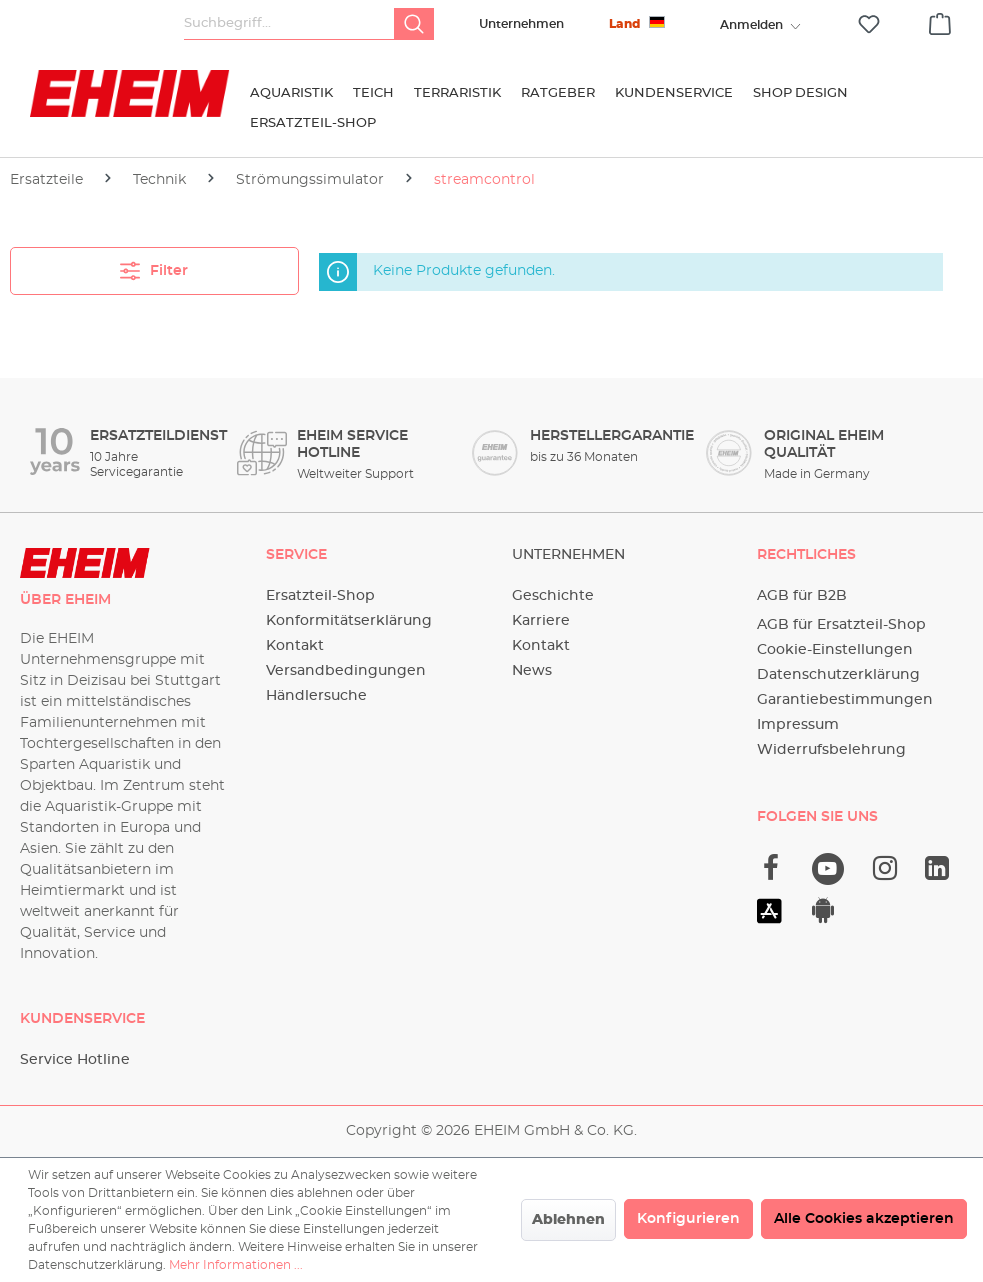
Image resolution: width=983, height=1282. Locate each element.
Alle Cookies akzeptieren (864, 1219)
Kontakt (295, 646)
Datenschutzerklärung (838, 675)
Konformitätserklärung (349, 621)
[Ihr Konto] (751, 25)
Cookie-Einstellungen (835, 650)
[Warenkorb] (940, 21)
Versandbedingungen (346, 671)
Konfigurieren (688, 1219)
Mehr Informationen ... (236, 1265)
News (532, 671)
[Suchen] (414, 24)
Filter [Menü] (154, 266)
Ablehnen (568, 1220)
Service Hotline (75, 1060)
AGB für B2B (802, 596)
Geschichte (553, 596)
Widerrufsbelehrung (831, 750)
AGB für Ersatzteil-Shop (841, 625)
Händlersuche (316, 696)
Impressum (798, 725)
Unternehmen (521, 24)
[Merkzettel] (869, 24)
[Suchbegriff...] (289, 24)
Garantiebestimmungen (845, 700)
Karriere (541, 621)
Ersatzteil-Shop (320, 596)
